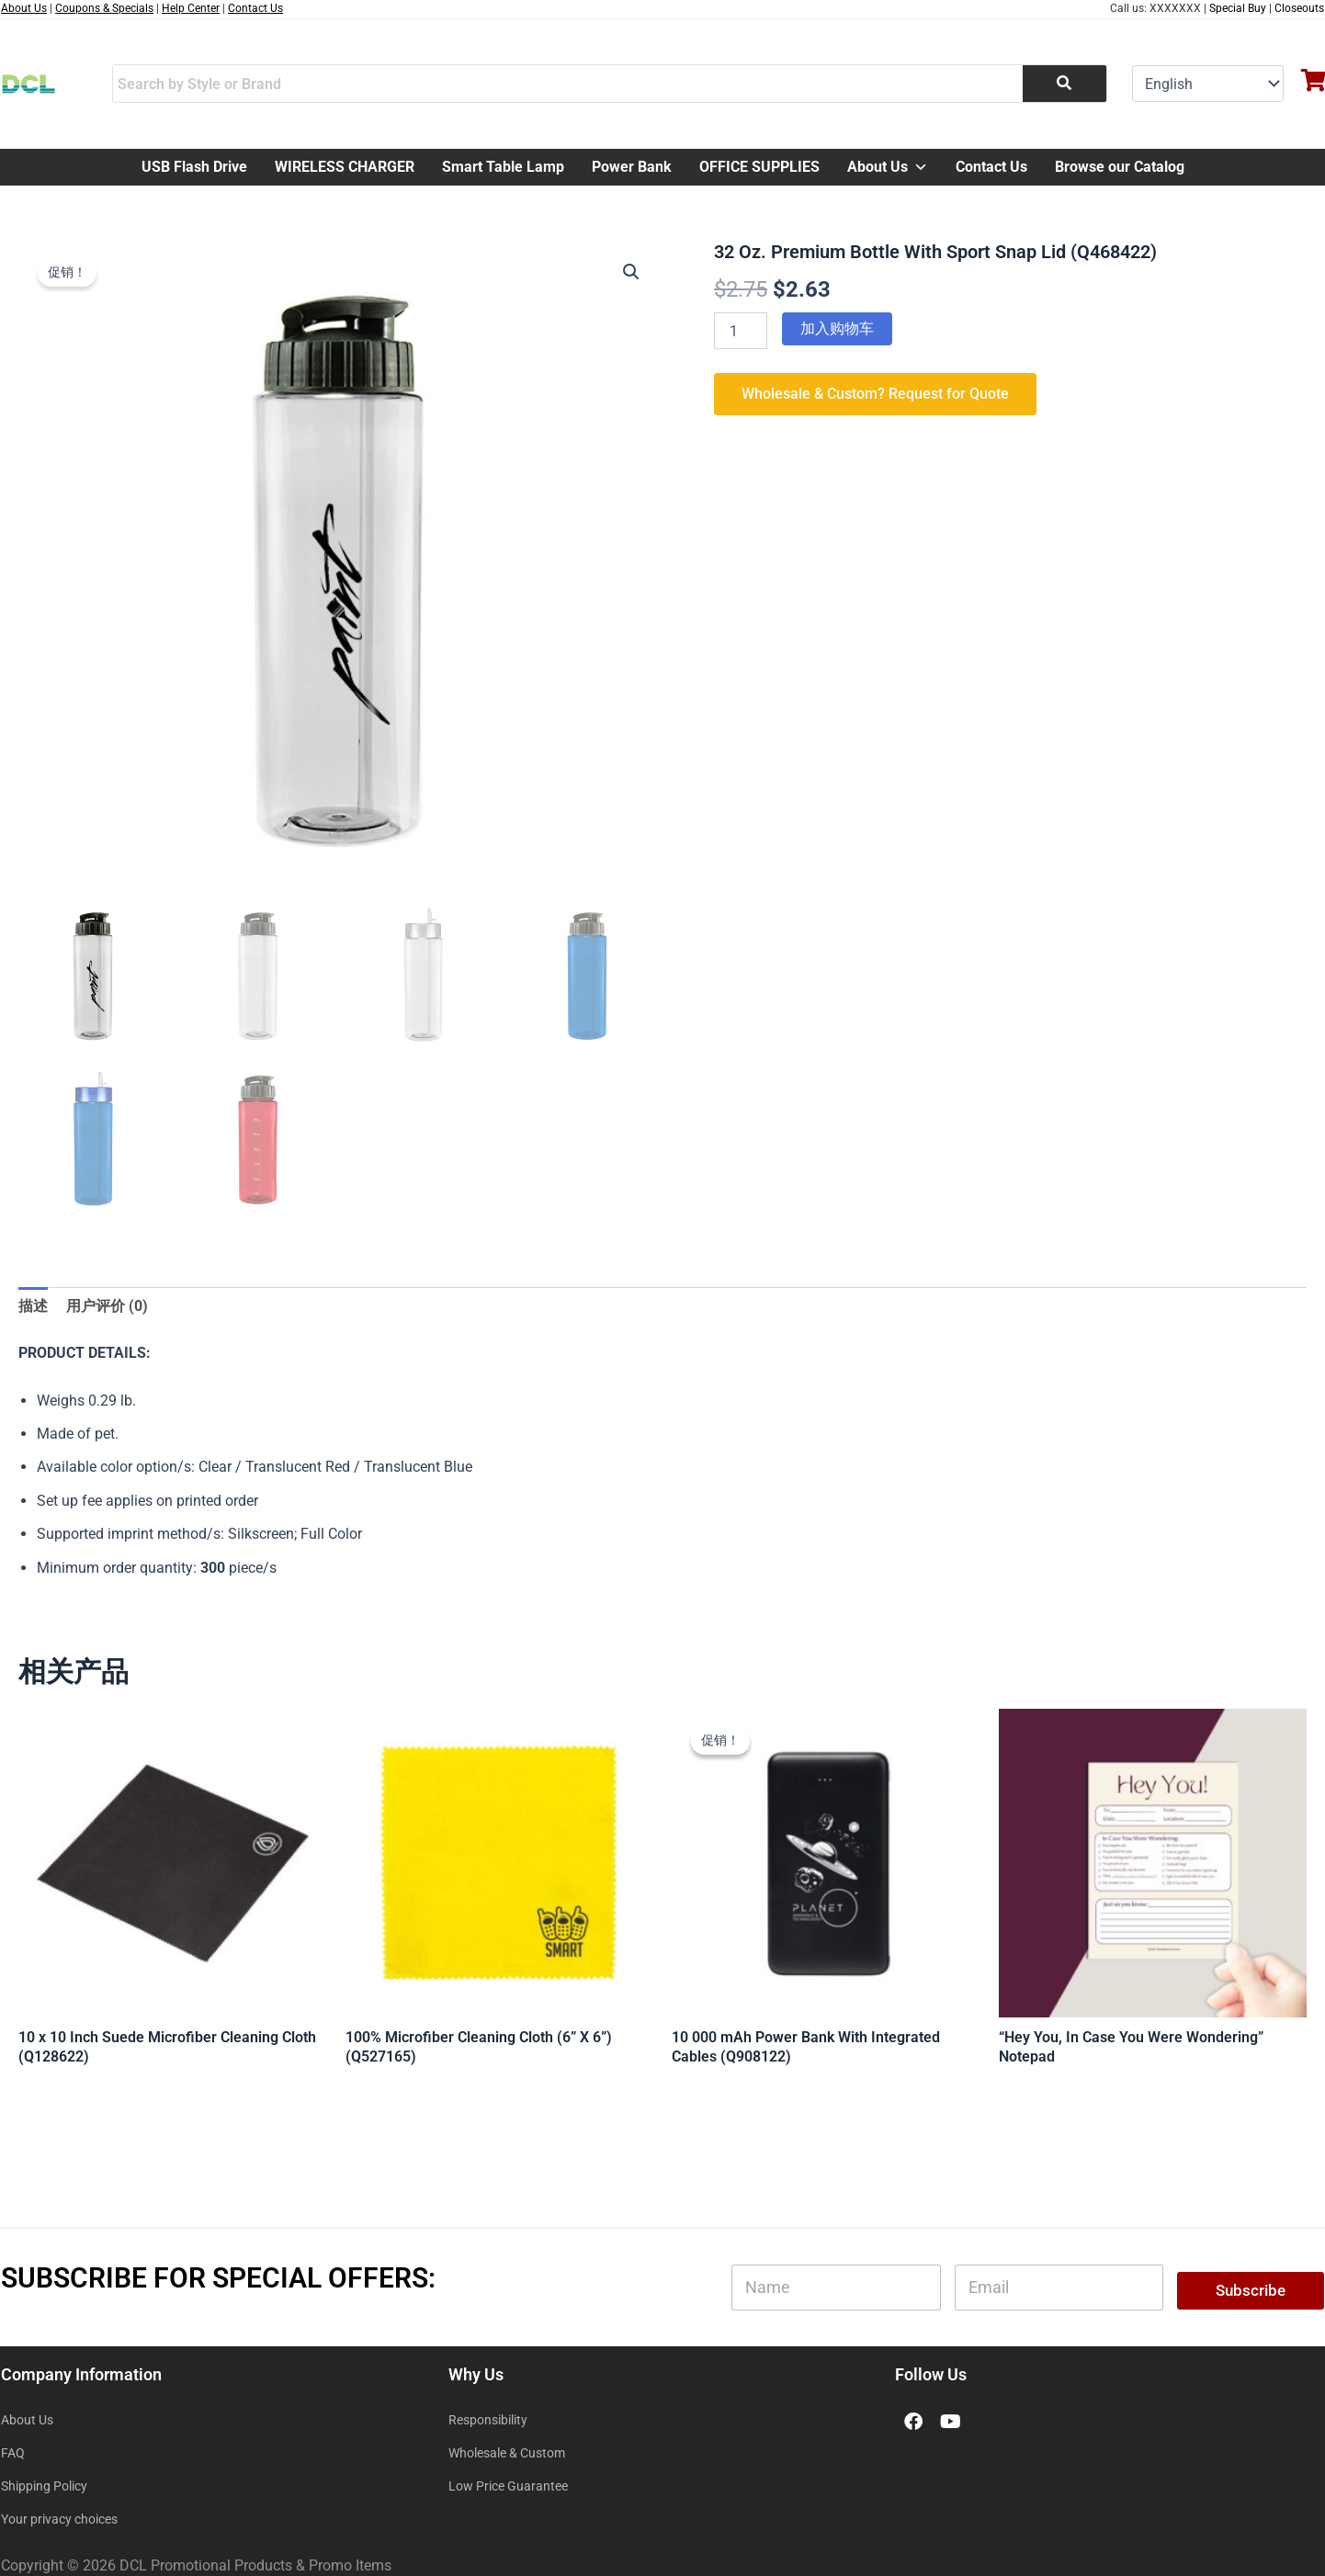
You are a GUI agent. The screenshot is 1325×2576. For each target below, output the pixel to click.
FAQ (13, 2453)
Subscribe (1250, 2290)
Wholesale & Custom (506, 2453)
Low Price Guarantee (508, 2486)
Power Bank (632, 166)
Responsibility (487, 2419)
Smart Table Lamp (503, 166)
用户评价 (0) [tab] (107, 1306)
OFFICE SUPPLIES (759, 166)
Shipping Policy (44, 2486)
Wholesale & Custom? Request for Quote (875, 393)
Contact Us (991, 166)
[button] (631, 271)
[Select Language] (1208, 83)
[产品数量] (740, 330)
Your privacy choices (59, 2519)
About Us (887, 167)
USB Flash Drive (194, 166)
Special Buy (1237, 8)
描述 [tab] (33, 1306)
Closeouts (1299, 8)
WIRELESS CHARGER (344, 166)
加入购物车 (837, 328)
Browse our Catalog (1119, 166)
